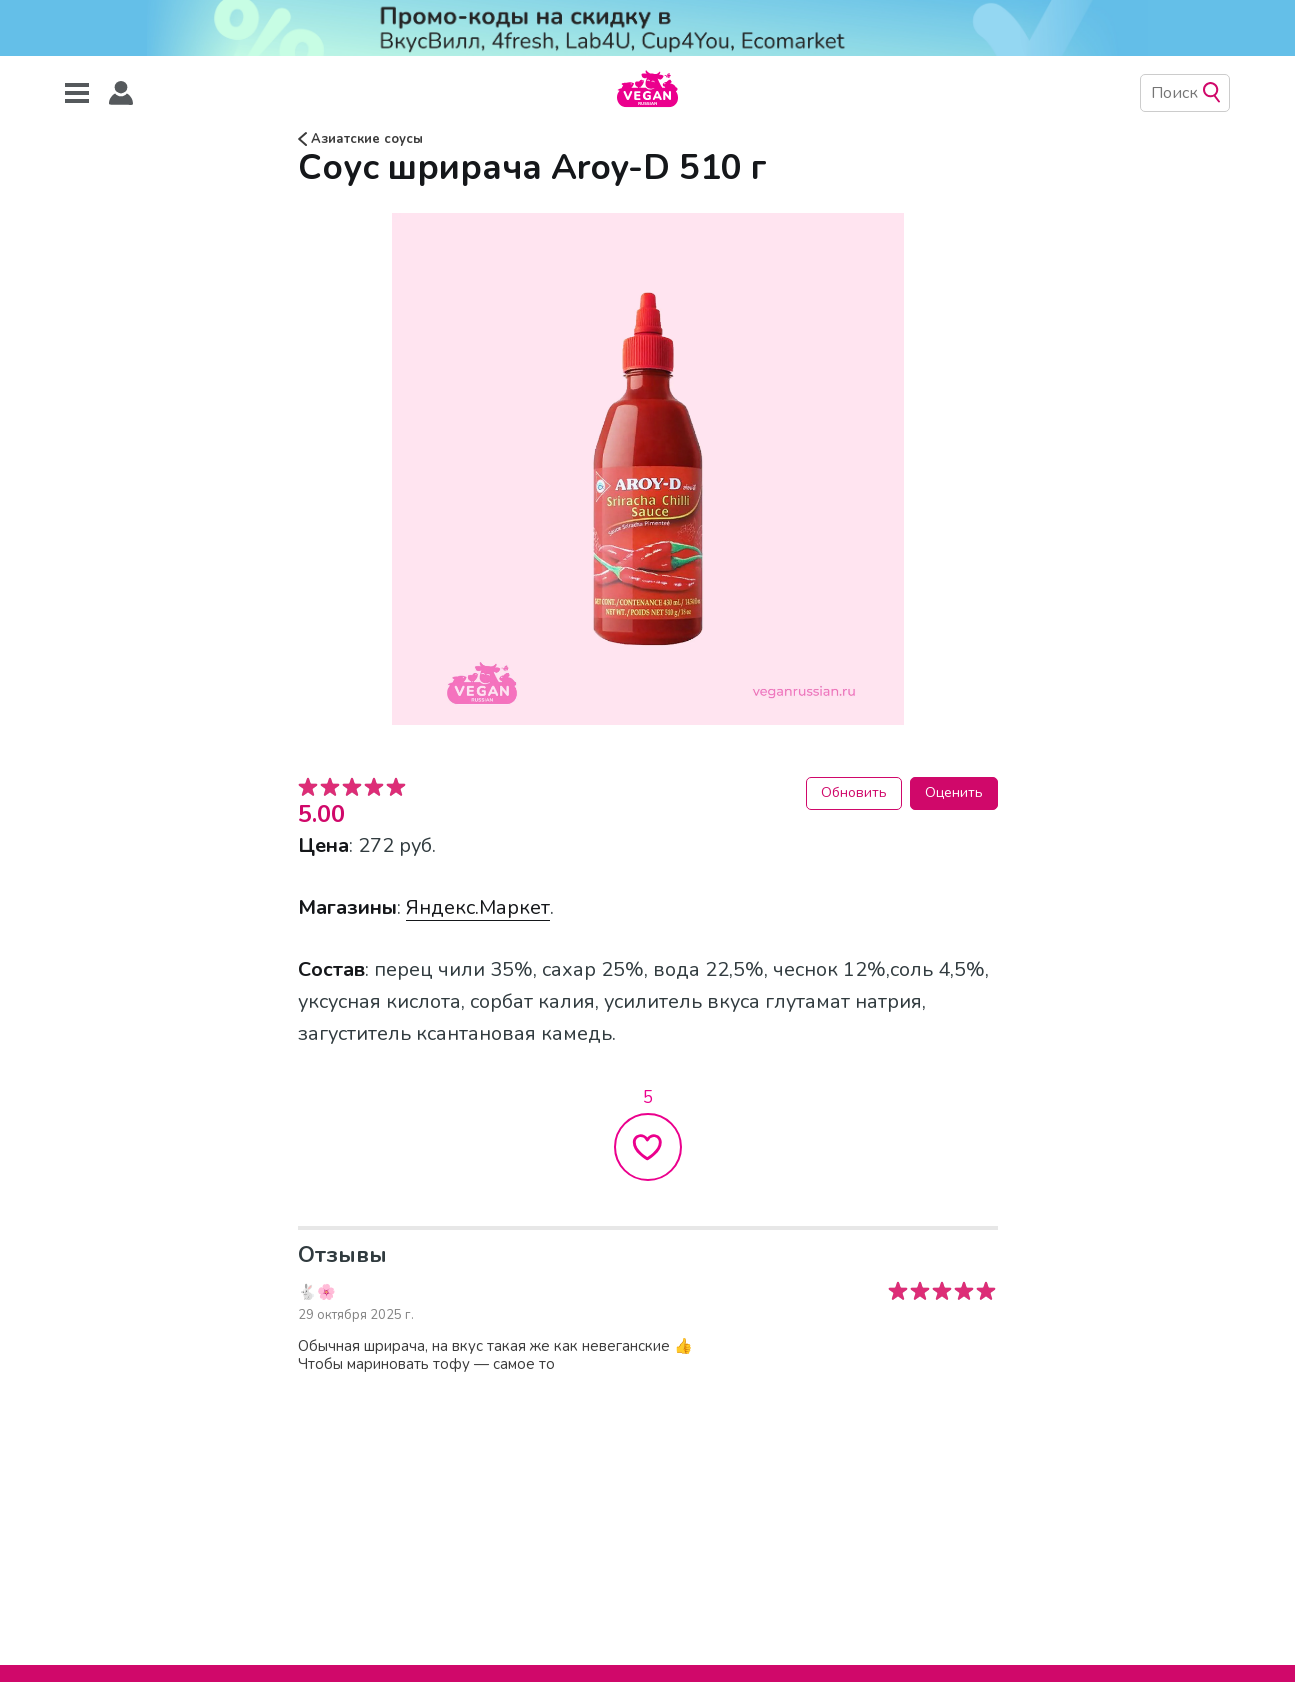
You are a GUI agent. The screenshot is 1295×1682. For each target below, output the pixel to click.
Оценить (954, 792)
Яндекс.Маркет (478, 907)
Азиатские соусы (360, 139)
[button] (121, 93)
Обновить (854, 792)
